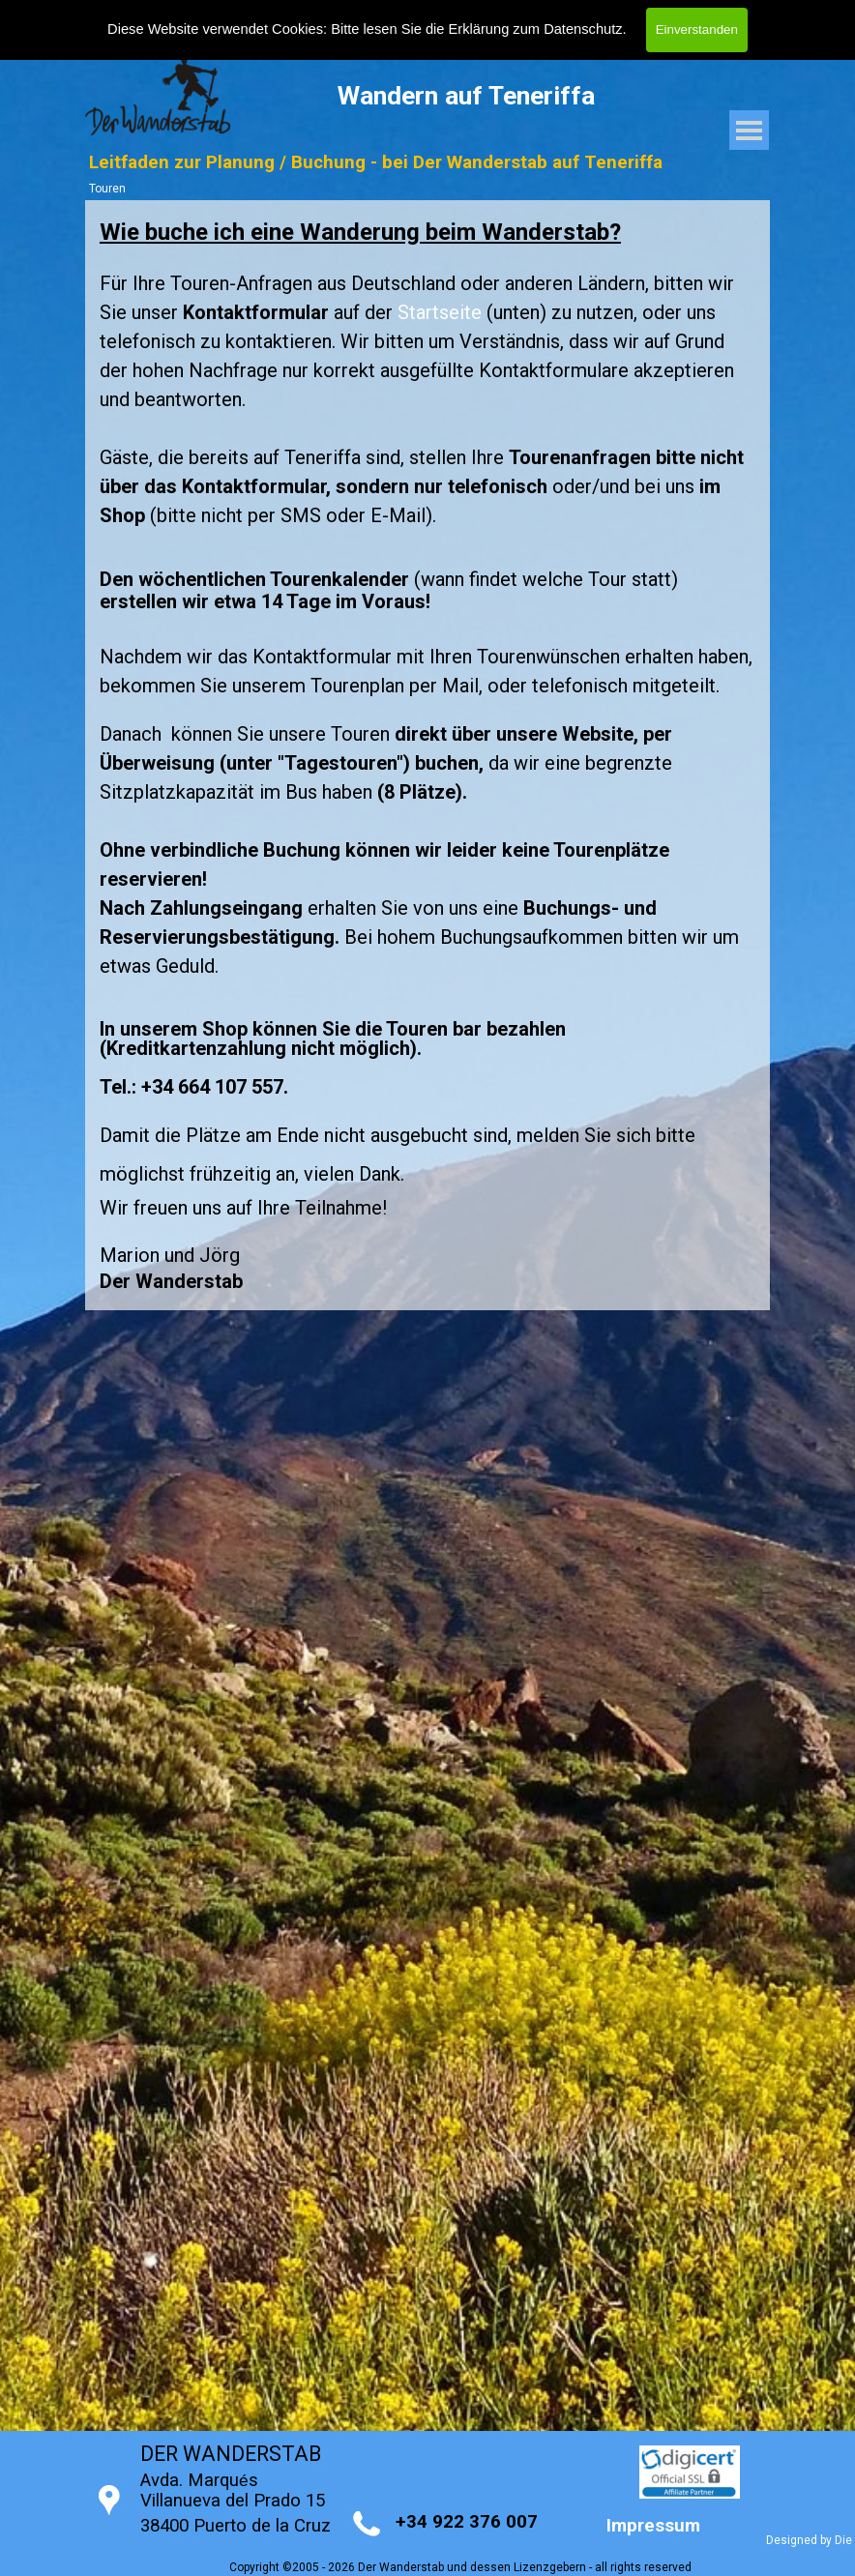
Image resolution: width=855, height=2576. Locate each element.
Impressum (653, 2525)
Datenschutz (583, 29)
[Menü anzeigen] (749, 130)
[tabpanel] (427, 755)
